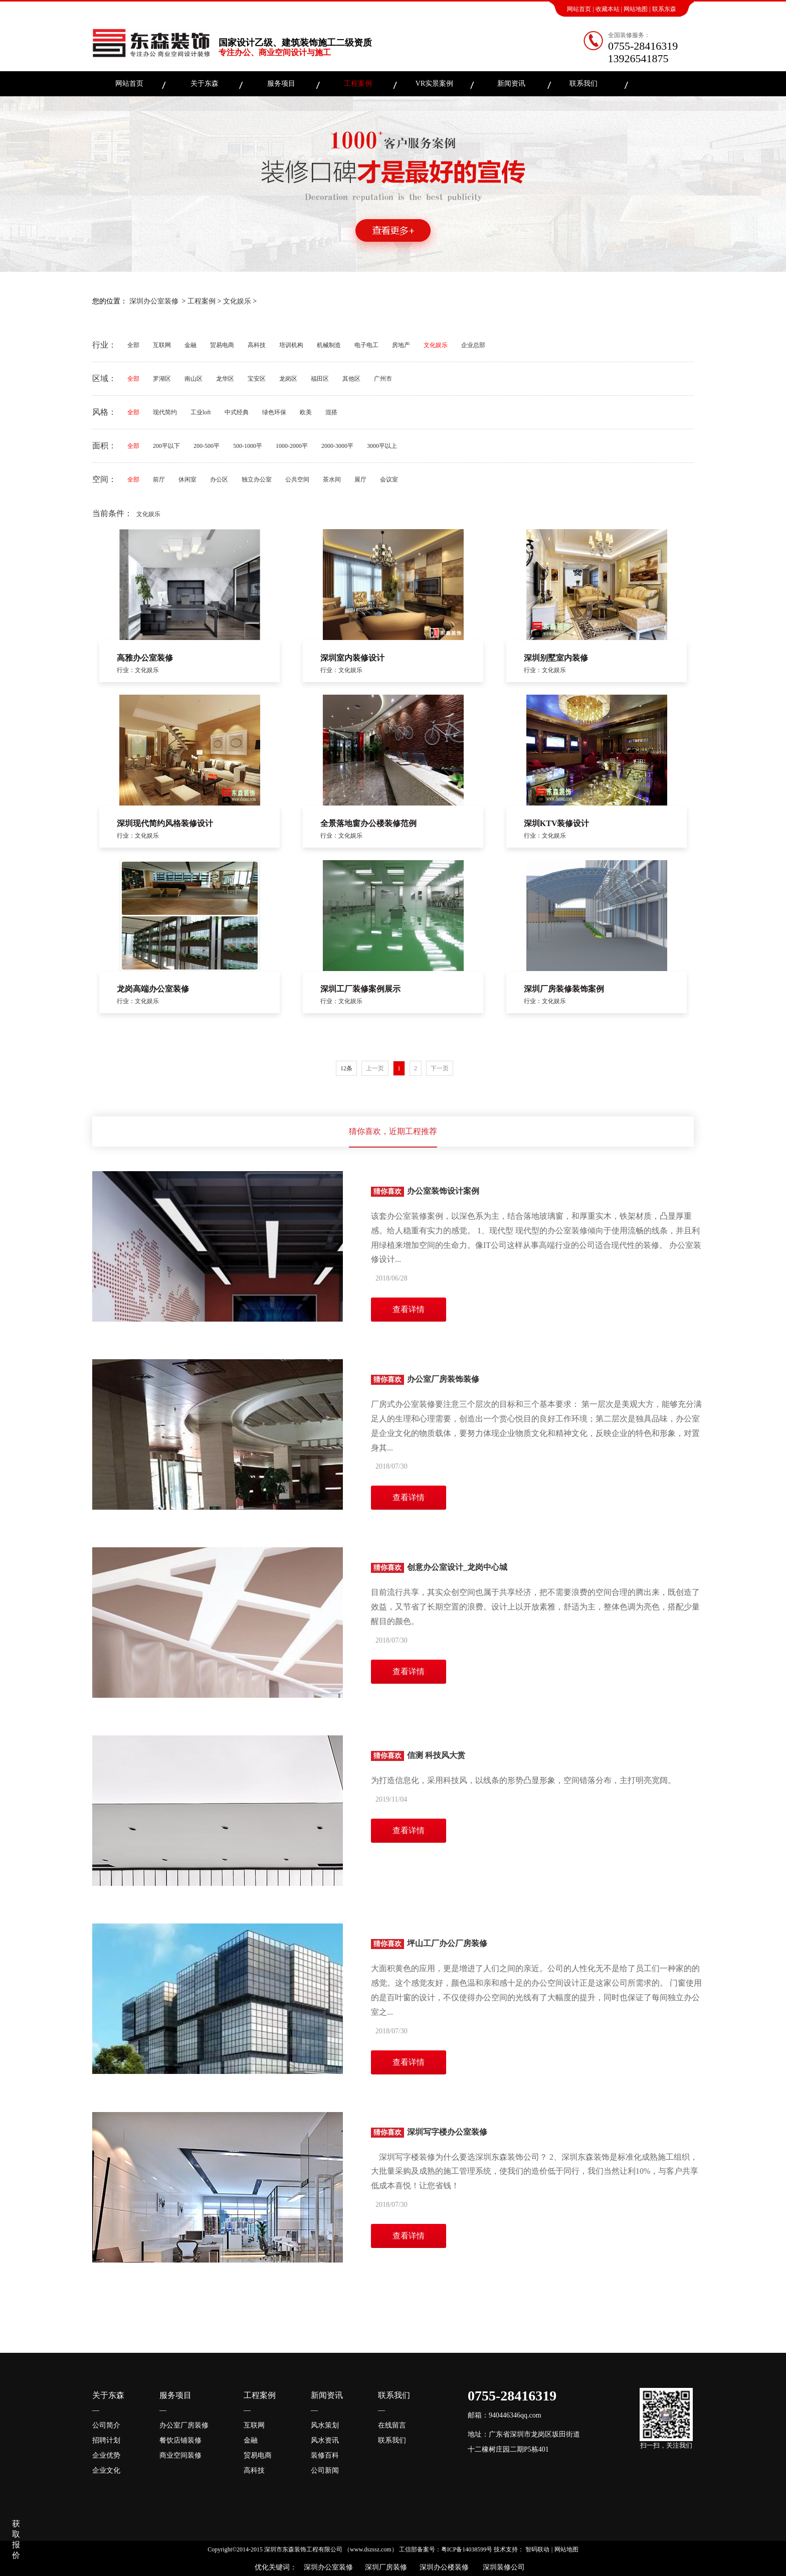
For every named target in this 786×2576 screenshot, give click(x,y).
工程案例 (358, 83)
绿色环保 (274, 412)
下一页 (440, 1068)
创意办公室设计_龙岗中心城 (439, 1567)
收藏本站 (608, 9)
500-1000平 (247, 445)
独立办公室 (257, 479)
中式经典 (237, 412)
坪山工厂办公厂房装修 (429, 1943)
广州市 (383, 378)
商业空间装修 (180, 2455)
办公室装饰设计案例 (425, 1191)
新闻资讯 (511, 83)
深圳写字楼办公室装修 (429, 2132)
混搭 (331, 412)
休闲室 (187, 479)
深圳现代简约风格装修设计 (165, 823)
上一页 (375, 1068)
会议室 (389, 479)
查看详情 (408, 1309)
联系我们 (583, 83)
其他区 (351, 378)
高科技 (257, 345)
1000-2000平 (292, 445)
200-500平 (206, 445)
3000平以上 (382, 445)
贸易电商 (222, 345)
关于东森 (204, 83)
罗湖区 (162, 378)
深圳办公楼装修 (442, 2567)
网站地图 (636, 9)
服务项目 (281, 83)
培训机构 (291, 345)
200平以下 (166, 445)
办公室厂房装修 (184, 2425)
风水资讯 (325, 2440)
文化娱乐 (237, 301)
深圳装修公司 (501, 2567)
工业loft (200, 412)
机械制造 (329, 345)
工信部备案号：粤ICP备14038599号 (446, 2549)
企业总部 (473, 345)
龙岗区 (288, 378)
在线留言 (392, 2425)
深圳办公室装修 (153, 301)
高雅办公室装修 (145, 658)
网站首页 (579, 9)
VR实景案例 (434, 83)
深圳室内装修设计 (352, 658)
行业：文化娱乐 (138, 670)
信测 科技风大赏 (418, 1755)
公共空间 (297, 479)
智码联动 (537, 2549)
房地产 (401, 345)
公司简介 (106, 2425)
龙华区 (225, 378)
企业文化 (106, 2470)
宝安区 (257, 378)
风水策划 (325, 2425)
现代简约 (165, 412)
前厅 (159, 479)
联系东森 (664, 9)
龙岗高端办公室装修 (153, 989)
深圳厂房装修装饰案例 (564, 989)
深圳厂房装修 (384, 2567)
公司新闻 (325, 2470)
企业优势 (106, 2455)
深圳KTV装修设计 (557, 823)
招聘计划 (106, 2440)
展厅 (360, 479)
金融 (190, 345)
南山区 (193, 378)
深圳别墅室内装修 (556, 658)
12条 (346, 1068)
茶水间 (332, 479)
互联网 (162, 345)
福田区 (320, 378)
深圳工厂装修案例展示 (360, 989)
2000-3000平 (337, 445)
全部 (133, 345)
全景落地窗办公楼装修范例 (368, 823)
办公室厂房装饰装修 (425, 1379)
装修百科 (325, 2455)
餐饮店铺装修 (180, 2440)
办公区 (219, 479)
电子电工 (366, 345)
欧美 (306, 412)
